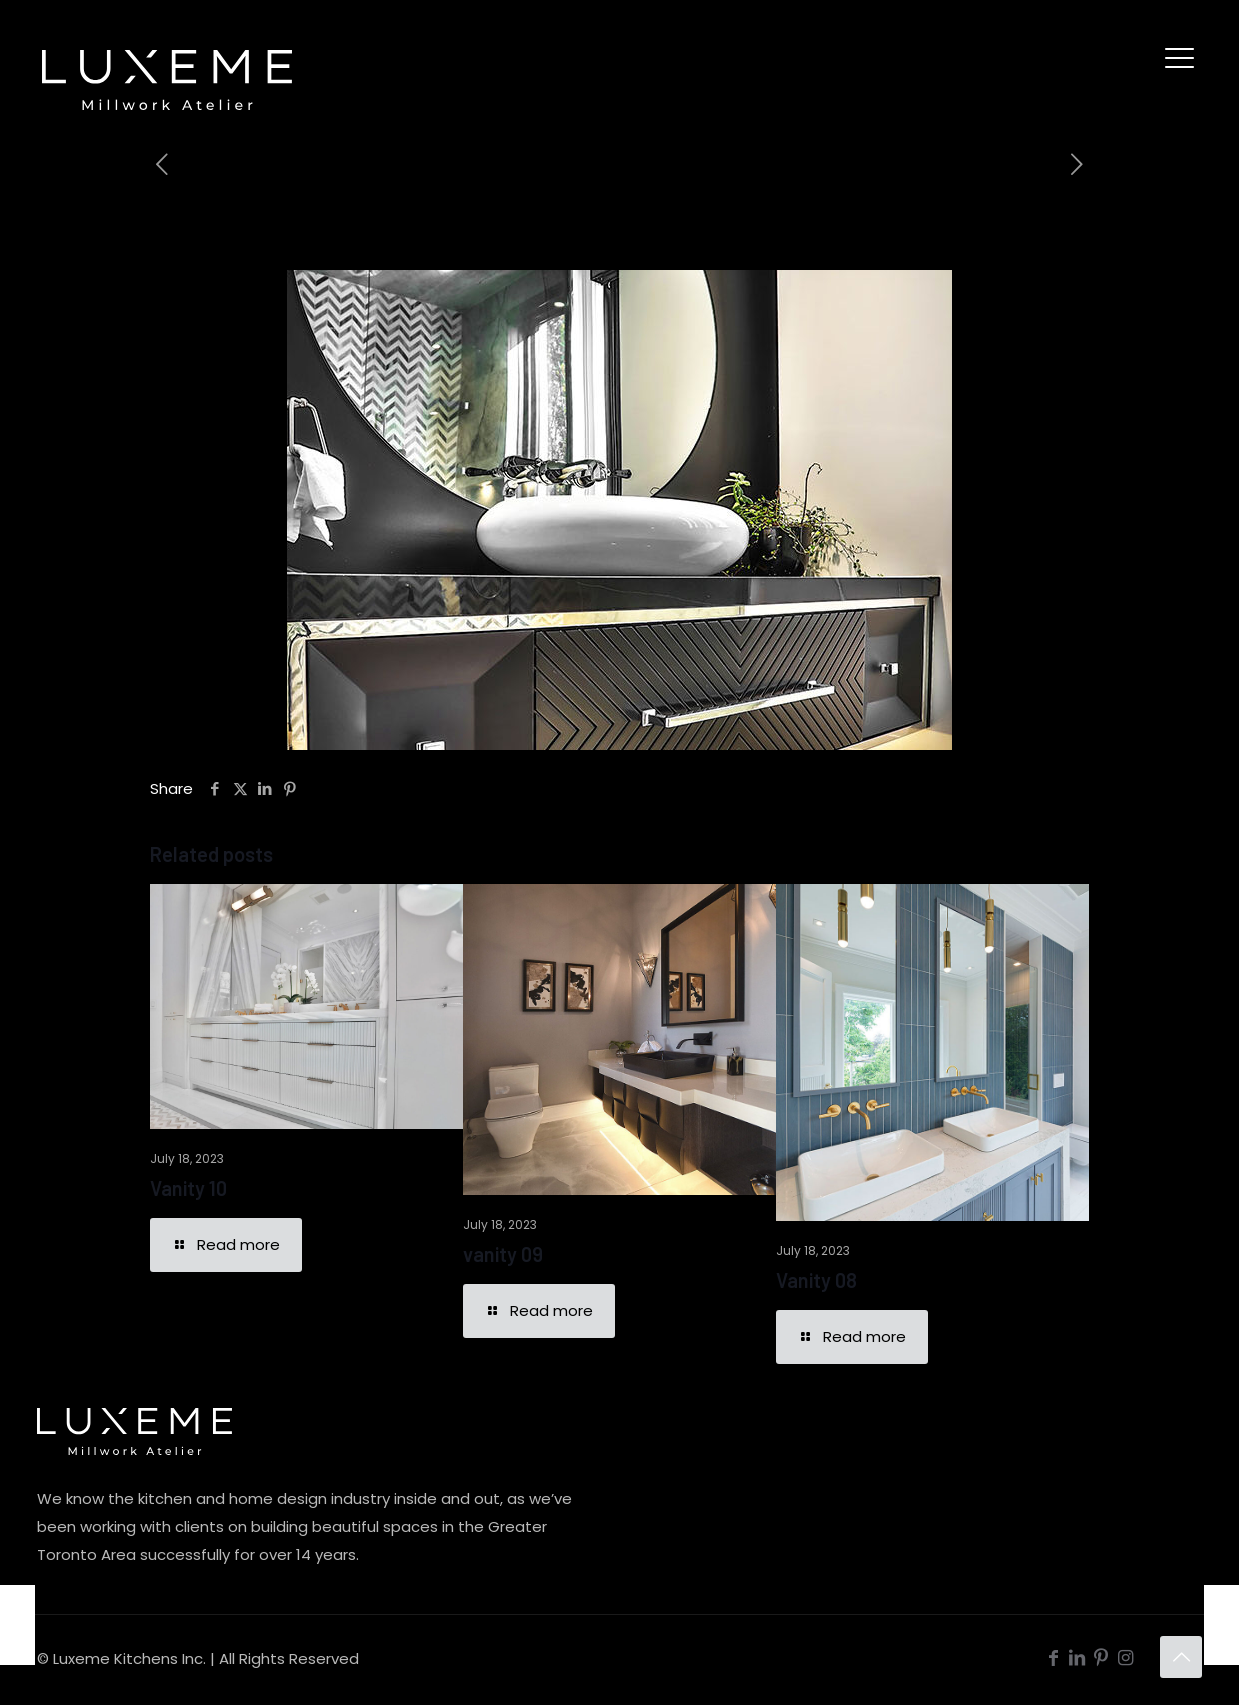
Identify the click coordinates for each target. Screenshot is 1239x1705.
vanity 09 (503, 1254)
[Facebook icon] (1053, 1657)
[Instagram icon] (1125, 1657)
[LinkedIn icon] (1077, 1657)
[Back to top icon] (1181, 1657)
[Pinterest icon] (1101, 1657)
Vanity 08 (816, 1280)
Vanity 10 (188, 1188)
